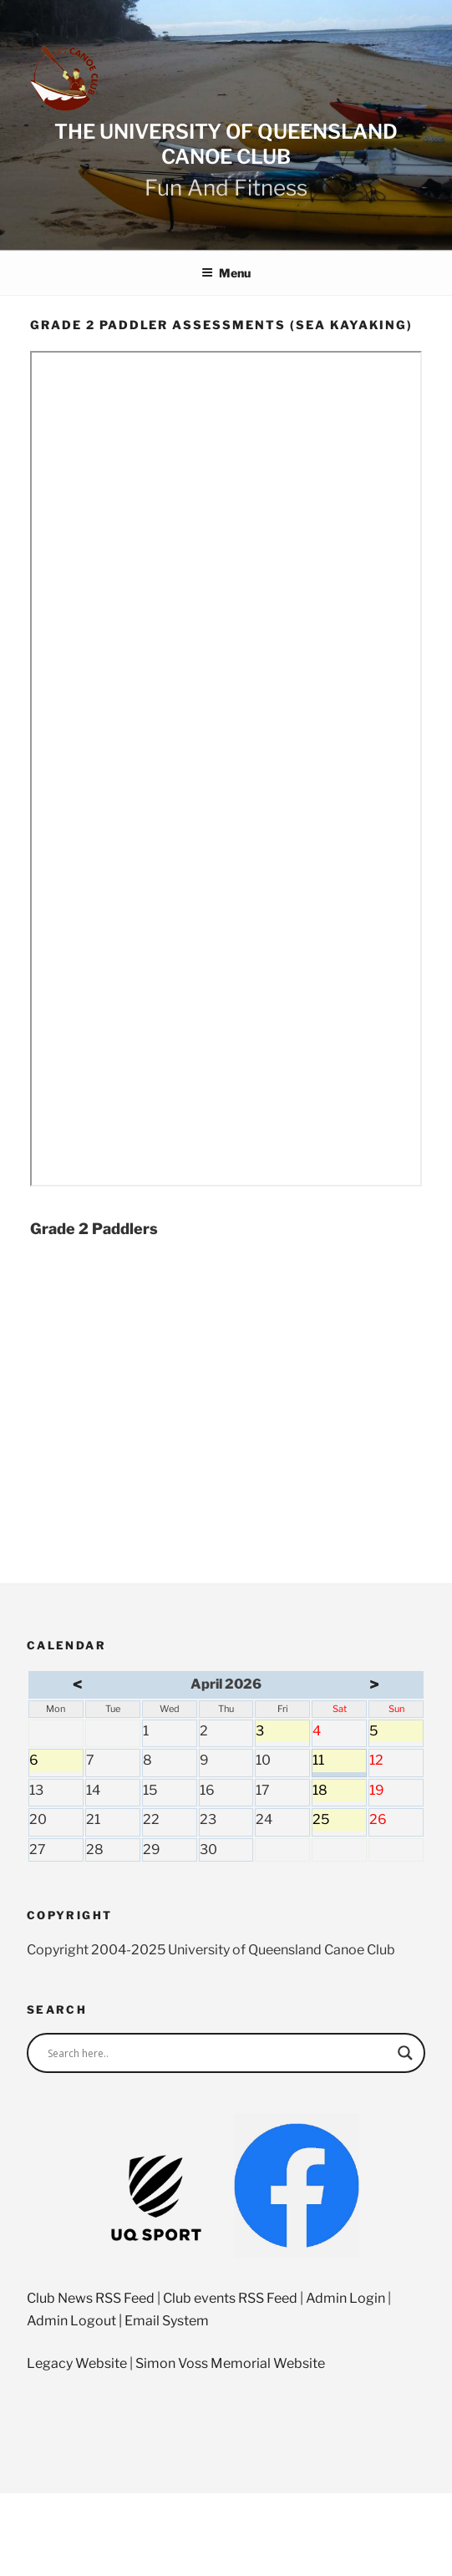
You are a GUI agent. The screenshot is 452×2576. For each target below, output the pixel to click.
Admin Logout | (75, 2321)
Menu (226, 273)
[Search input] (218, 2053)
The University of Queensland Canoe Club (226, 144)
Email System (166, 2321)
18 (339, 1792)
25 (339, 1821)
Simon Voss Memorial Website (230, 2363)
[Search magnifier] (405, 2053)
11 (339, 1762)
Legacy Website (77, 2363)
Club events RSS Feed (230, 2298)
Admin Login (345, 2298)
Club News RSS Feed (91, 2298)
